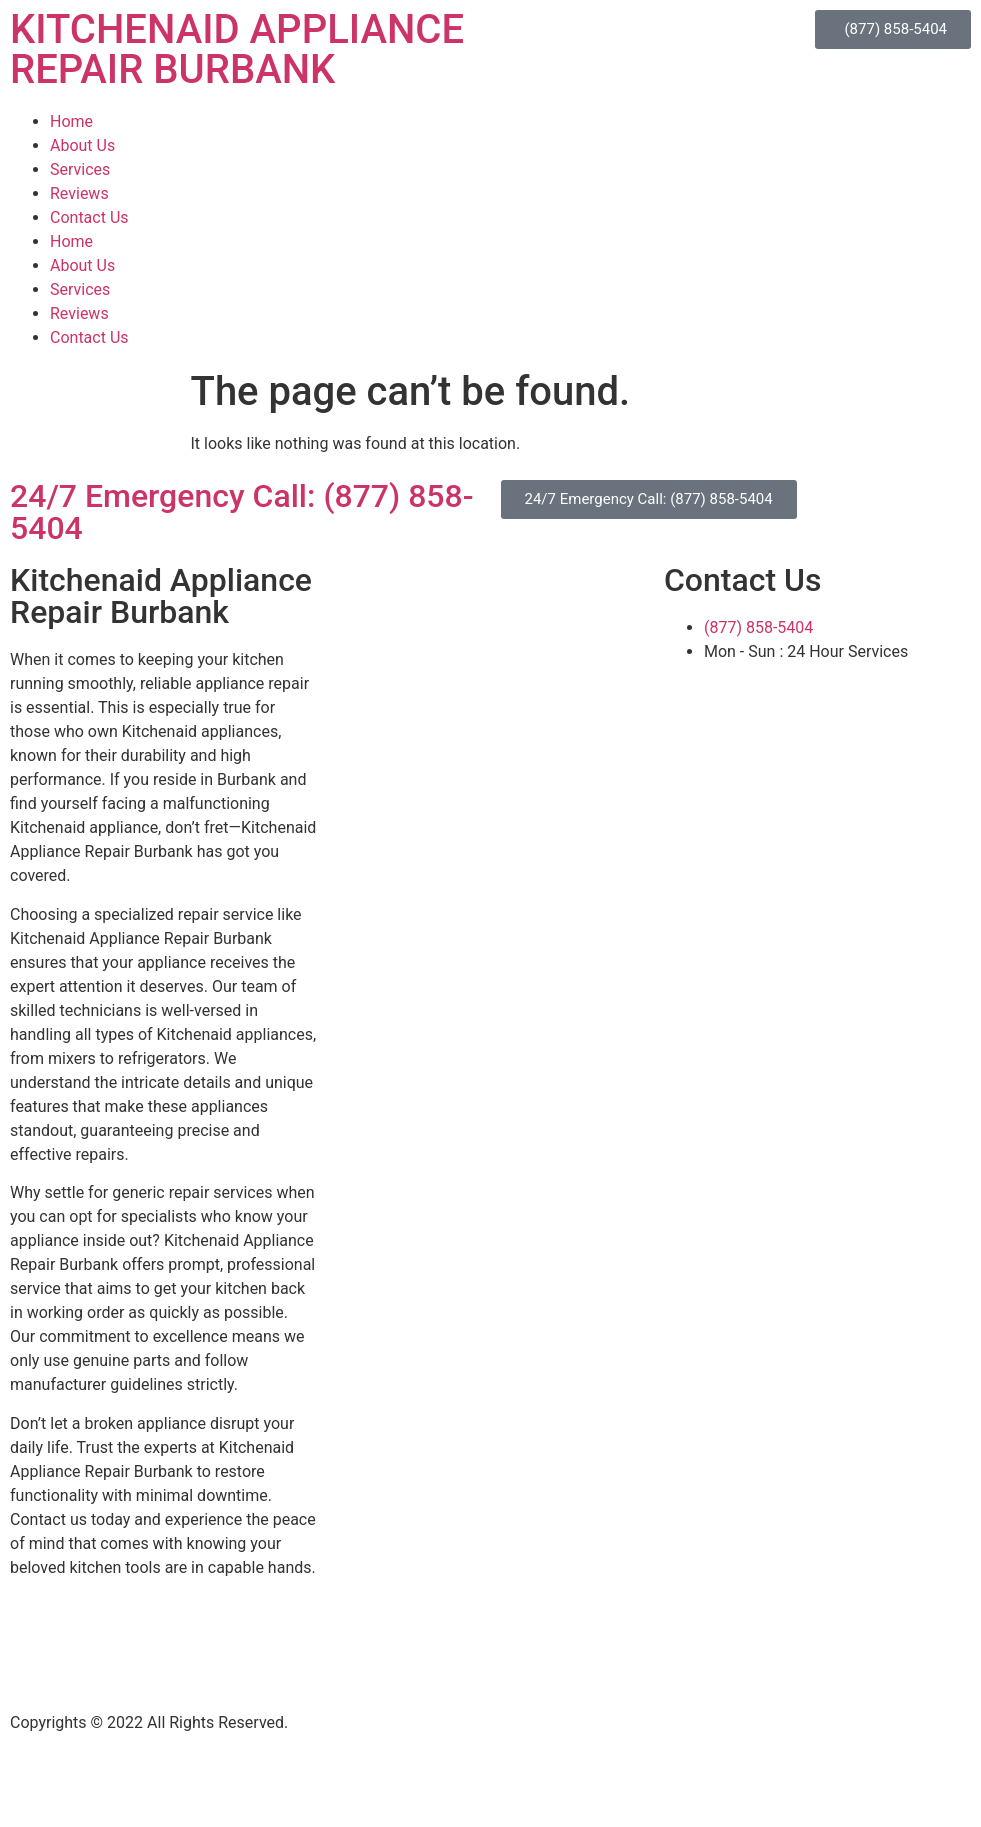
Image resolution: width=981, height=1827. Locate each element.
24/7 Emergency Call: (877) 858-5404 (242, 512)
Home (71, 121)
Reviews (79, 193)
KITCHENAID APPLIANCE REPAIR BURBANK (237, 49)
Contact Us (89, 217)
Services (80, 169)
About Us (82, 145)
